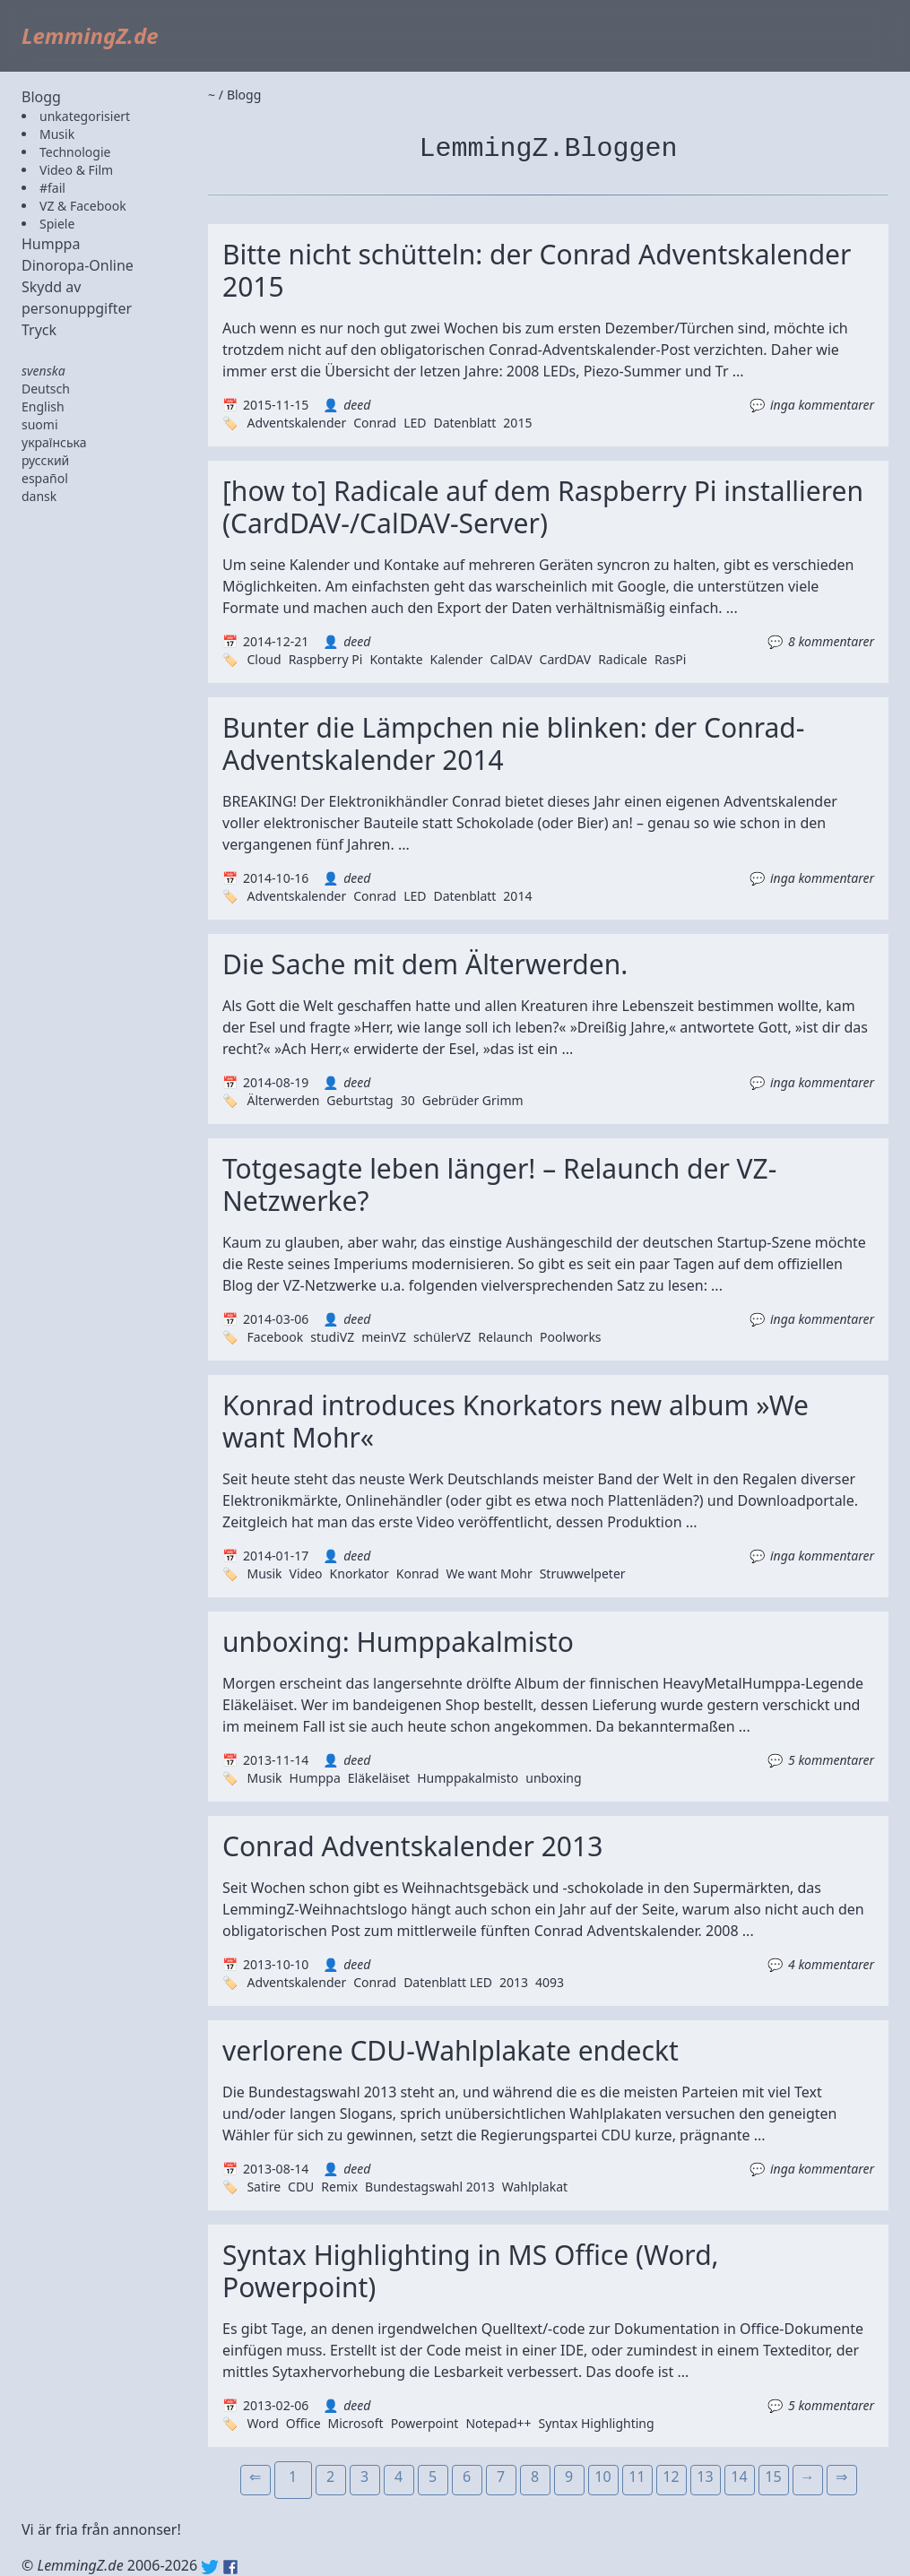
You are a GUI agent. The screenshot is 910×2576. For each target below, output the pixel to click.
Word (262, 2423)
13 (705, 2476)
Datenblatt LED (447, 1982)
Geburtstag (359, 1100)
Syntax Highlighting (596, 2423)
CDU (301, 2186)
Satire (264, 2186)
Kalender (456, 659)
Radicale (622, 659)
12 (671, 2476)
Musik (56, 134)
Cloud (264, 659)
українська (54, 442)
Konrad (417, 1573)
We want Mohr (489, 1573)
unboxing (553, 1777)
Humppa (51, 244)
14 (739, 2476)
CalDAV (511, 659)
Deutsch (46, 388)
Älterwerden (283, 1100)
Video (306, 1573)
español (45, 478)
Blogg (41, 97)
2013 (513, 1982)
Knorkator (359, 1573)
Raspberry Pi (326, 659)
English (43, 406)
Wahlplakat (535, 2186)
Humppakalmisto (467, 1777)
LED (414, 422)
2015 (517, 422)
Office (303, 2423)
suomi (40, 424)
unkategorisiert (84, 116)
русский (45, 460)
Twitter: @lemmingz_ (210, 2567)
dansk (39, 496)
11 (636, 2476)
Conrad (374, 422)
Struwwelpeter (583, 1573)
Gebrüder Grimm (473, 1100)
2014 (517, 895)
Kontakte (395, 659)
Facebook (275, 1336)
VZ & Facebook (82, 205)
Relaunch (505, 1336)
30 (408, 1100)
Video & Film (76, 169)
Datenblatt (464, 422)
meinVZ (383, 1336)
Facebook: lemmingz (230, 2567)
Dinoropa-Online (78, 265)
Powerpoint (425, 2423)
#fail (52, 187)
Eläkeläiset (379, 1777)
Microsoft (356, 2423)
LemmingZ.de (90, 35)
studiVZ (332, 1336)
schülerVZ (442, 1336)
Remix (339, 2186)
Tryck (39, 330)
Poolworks (570, 1336)
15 (773, 2476)
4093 (549, 1982)
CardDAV (566, 659)
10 (602, 2476)
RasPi (670, 659)
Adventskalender (296, 422)
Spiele (56, 223)
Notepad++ (498, 2423)
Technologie (74, 151)
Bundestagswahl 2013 (430, 2186)
